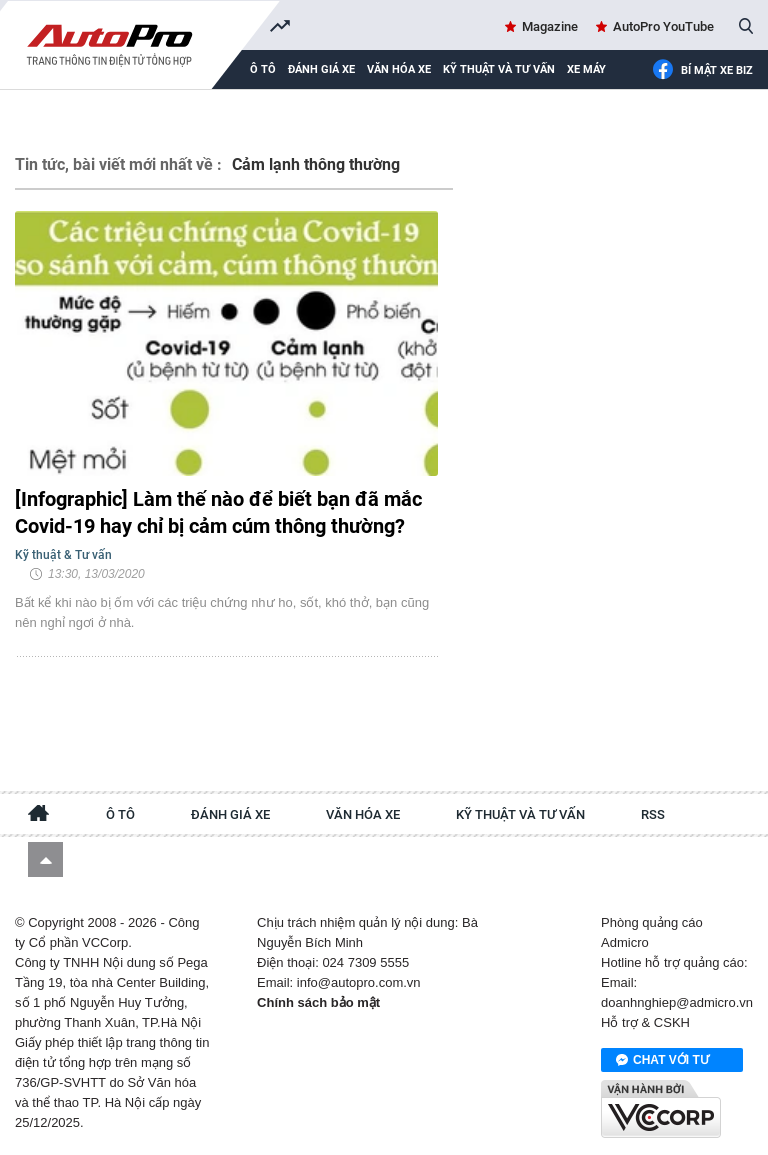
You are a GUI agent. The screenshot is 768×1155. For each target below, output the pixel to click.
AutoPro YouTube (663, 26)
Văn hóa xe (399, 69)
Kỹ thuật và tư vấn (499, 69)
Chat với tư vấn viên (662, 1061)
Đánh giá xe (321, 69)
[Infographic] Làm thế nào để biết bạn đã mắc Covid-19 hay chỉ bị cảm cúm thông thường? (218, 512)
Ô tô (120, 814)
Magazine (550, 26)
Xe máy (586, 69)
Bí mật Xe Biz (702, 71)
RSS (653, 814)
